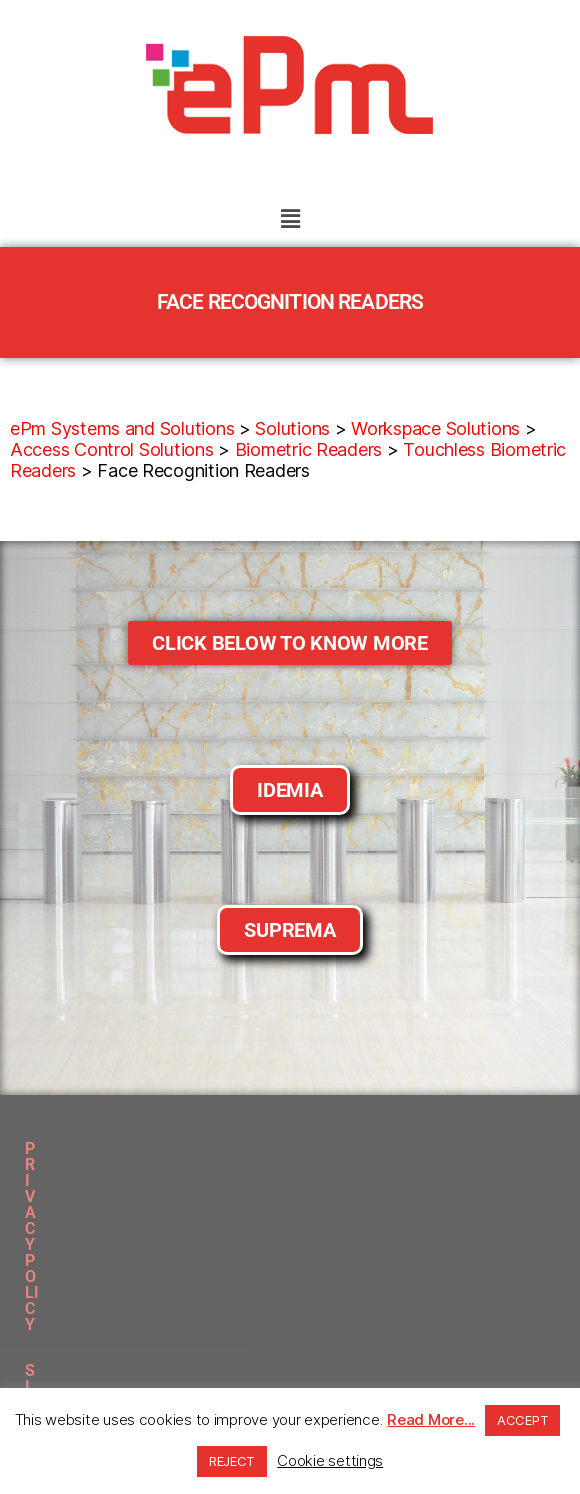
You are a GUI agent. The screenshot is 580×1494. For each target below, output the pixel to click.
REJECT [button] (232, 1461)
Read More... (431, 1419)
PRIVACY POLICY (133, 1148)
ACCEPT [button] (522, 1420)
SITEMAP (257, 1148)
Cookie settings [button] (330, 1460)
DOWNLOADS (368, 1148)
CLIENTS (475, 1148)
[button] (290, 218)
